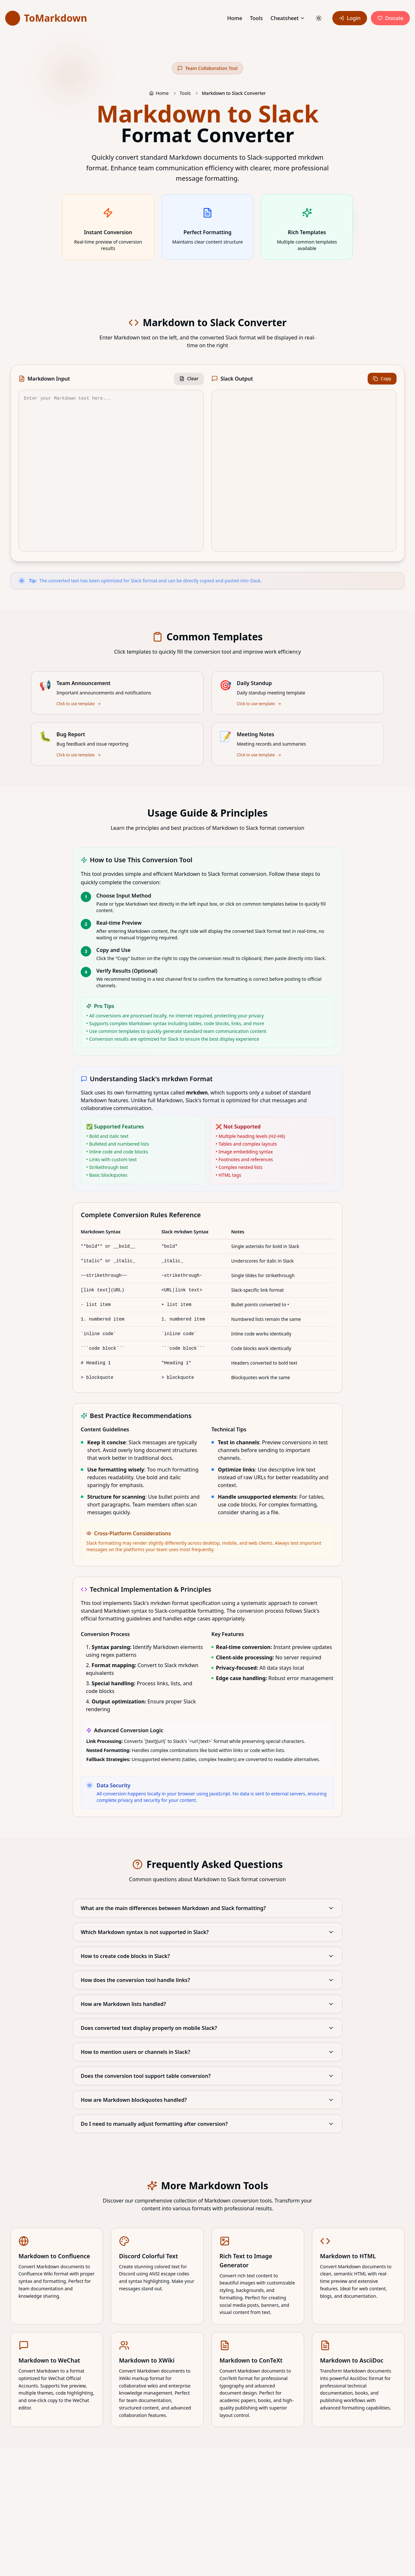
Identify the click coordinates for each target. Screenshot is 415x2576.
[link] (46, 18)
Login (350, 18)
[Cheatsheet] (302, 18)
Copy (382, 378)
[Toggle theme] (319, 18)
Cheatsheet (284, 18)
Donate (390, 18)
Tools (256, 18)
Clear (188, 378)
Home (234, 18)
